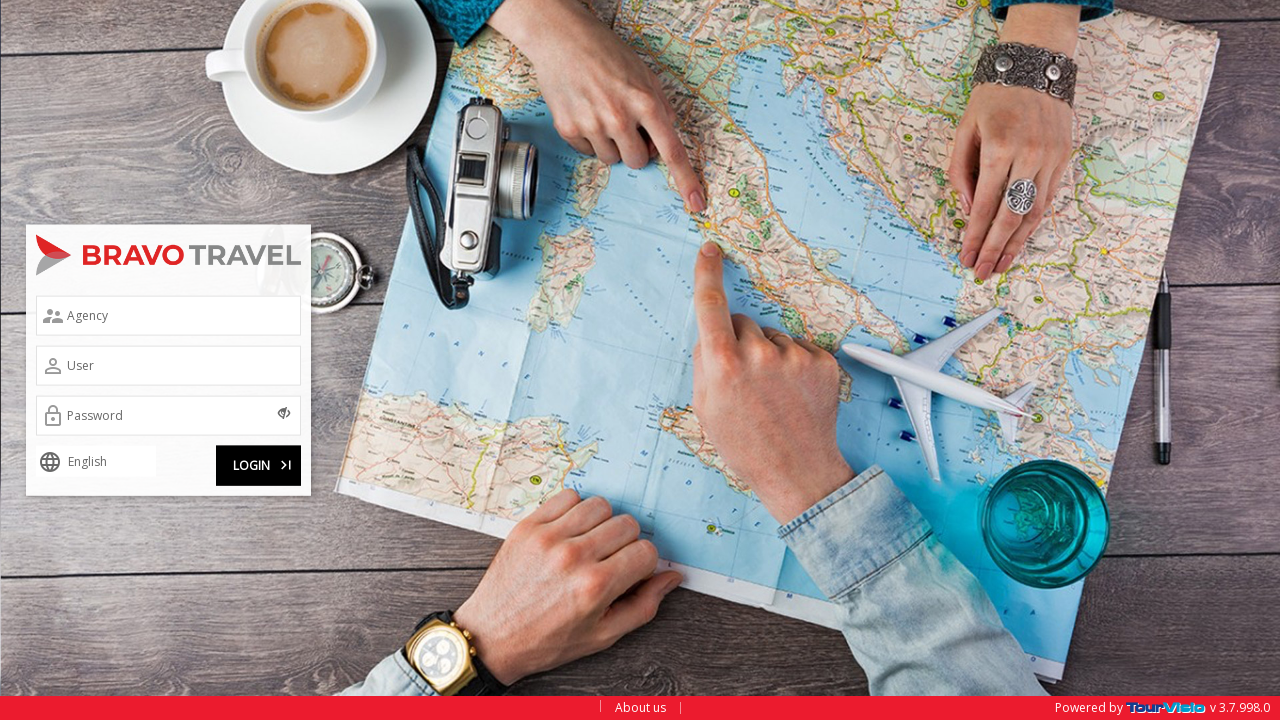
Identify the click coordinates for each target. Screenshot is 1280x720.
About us (640, 708)
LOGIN (264, 462)
